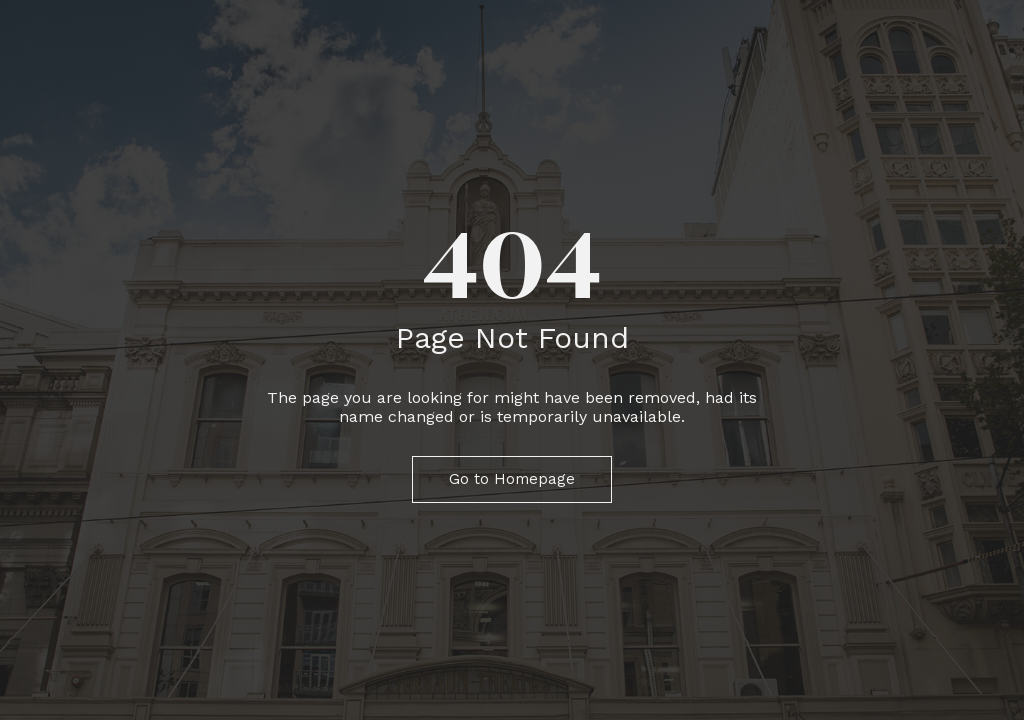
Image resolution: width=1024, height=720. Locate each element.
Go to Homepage (512, 479)
